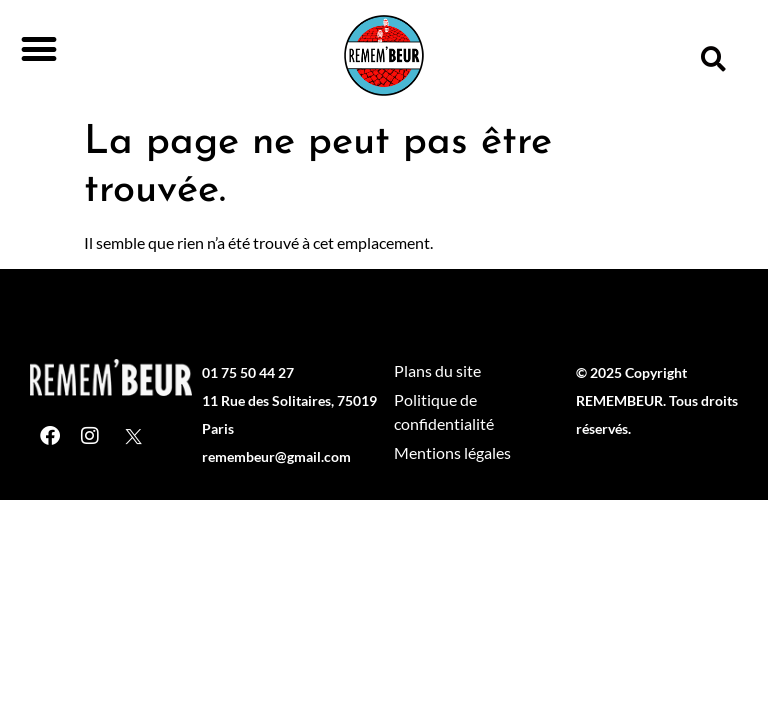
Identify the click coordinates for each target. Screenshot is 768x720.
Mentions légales (452, 452)
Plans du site (437, 370)
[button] (38, 48)
